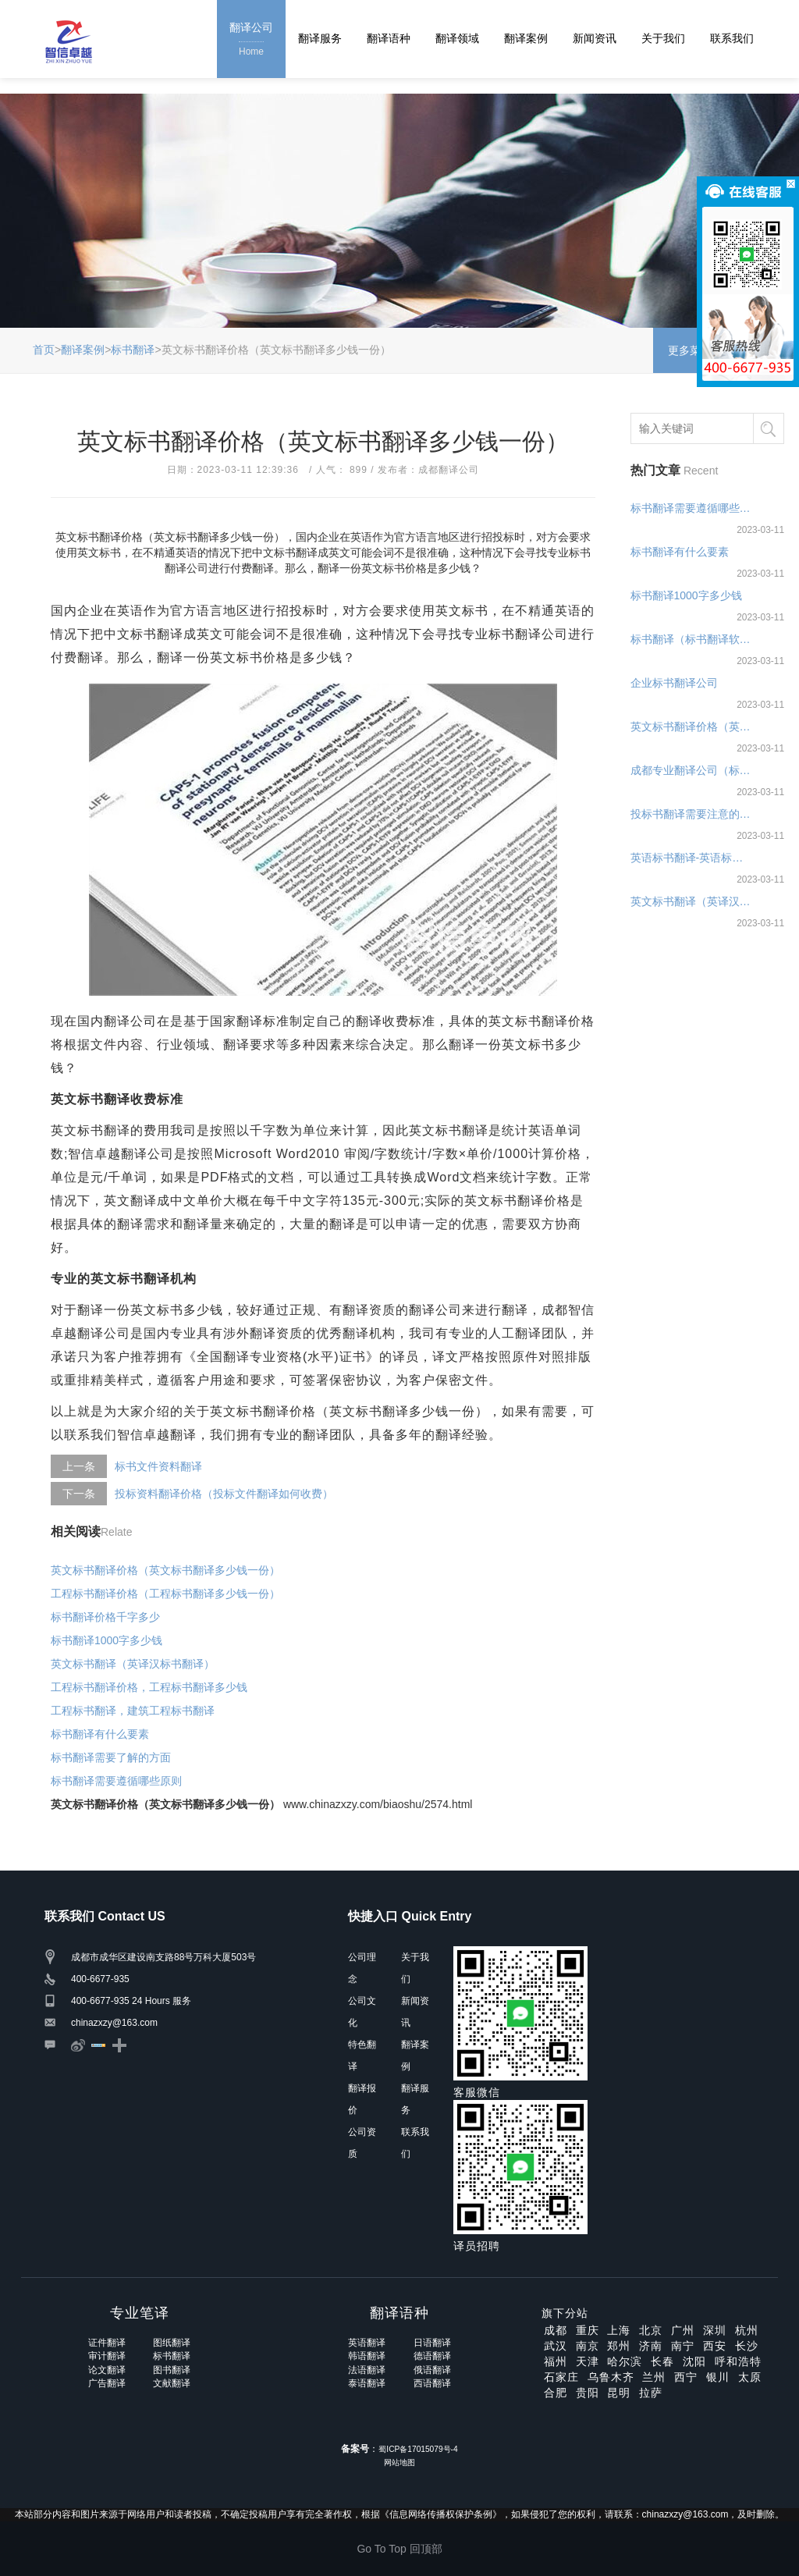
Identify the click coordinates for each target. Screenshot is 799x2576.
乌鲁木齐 (611, 2377)
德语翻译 (432, 2355)
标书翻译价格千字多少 (105, 1617)
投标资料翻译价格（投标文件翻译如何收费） (224, 1493)
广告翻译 (107, 2383)
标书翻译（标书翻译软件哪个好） (692, 639)
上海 (618, 2330)
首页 (44, 349)
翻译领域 (457, 38)
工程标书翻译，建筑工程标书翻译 (133, 1710)
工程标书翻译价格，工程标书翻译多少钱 (149, 1687)
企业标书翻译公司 (674, 683)
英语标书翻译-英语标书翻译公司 (692, 857)
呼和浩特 (738, 2361)
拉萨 (650, 2392)
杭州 (746, 2330)
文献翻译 (171, 2383)
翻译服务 (320, 38)
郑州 (618, 2346)
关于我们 (663, 38)
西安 (714, 2346)
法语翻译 (366, 2370)
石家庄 (561, 2377)
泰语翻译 (366, 2383)
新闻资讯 (594, 38)
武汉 (555, 2346)
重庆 (587, 2330)
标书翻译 (132, 349)
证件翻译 (107, 2342)
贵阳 (587, 2392)
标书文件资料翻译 (158, 1466)
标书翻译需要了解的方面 (111, 1757)
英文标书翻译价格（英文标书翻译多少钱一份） (165, 1570)
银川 (718, 2377)
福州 (555, 2361)
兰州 (654, 2377)
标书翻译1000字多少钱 (106, 1640)
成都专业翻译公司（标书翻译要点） (692, 770)
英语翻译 (366, 2342)
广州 (682, 2330)
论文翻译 (107, 2370)
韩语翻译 (366, 2355)
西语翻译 (432, 2383)
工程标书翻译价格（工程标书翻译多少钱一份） (165, 1593)
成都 (555, 2330)
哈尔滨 (624, 2361)
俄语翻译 (432, 2370)
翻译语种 (388, 38)
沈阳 (694, 2361)
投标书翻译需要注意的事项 (692, 814)
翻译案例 (526, 38)
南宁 (682, 2346)
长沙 (746, 2346)
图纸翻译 (171, 2342)
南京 (587, 2346)
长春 (662, 2361)
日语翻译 (432, 2342)
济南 (650, 2346)
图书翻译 (171, 2370)
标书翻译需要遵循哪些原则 (116, 1781)
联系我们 (732, 38)
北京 (650, 2330)
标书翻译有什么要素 (100, 1734)
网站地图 (399, 2462)
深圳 (714, 2330)
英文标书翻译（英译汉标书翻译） (133, 1664)
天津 (587, 2361)
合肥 (555, 2392)
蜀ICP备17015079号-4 (417, 2449)
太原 (750, 2377)
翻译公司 (251, 40)
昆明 (618, 2392)
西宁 (686, 2377)
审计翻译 (107, 2355)
